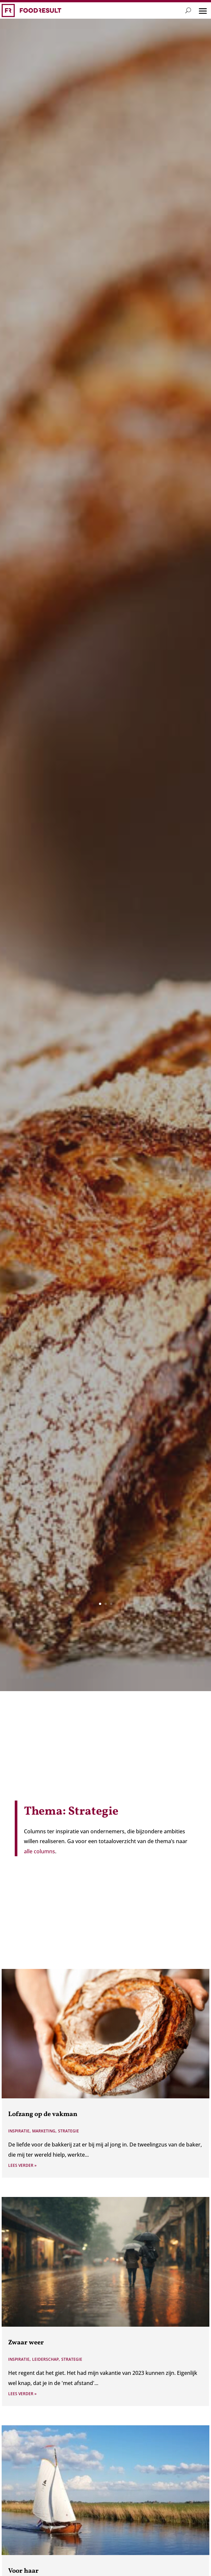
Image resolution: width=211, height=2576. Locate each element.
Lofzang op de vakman (42, 2114)
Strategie (68, 2131)
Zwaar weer (26, 2342)
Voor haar (23, 2571)
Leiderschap (45, 2359)
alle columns (39, 1851)
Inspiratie (18, 2131)
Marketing (43, 2131)
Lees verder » (22, 2165)
